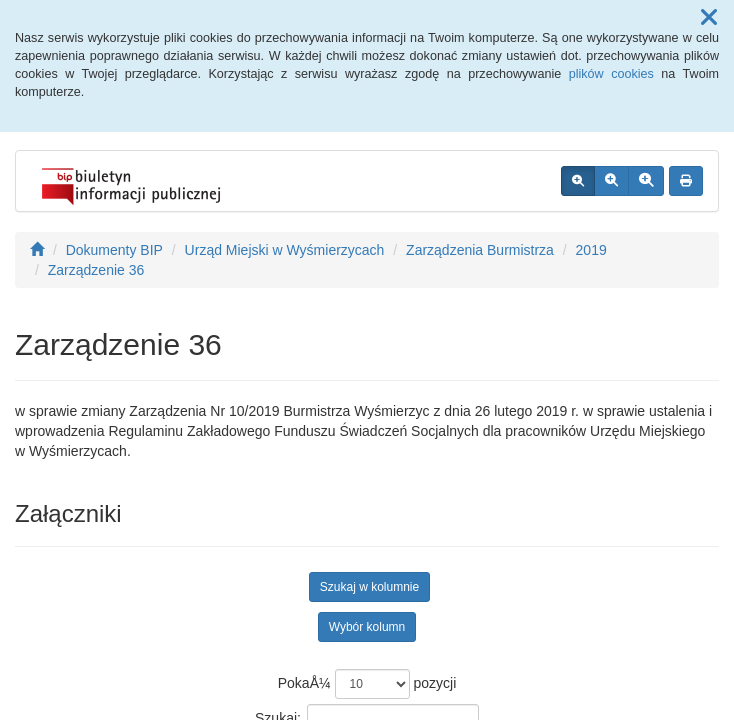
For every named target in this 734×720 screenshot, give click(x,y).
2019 (591, 250)
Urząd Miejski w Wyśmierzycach (285, 250)
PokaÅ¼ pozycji (367, 684)
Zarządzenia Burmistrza (480, 250)
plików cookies (611, 74)
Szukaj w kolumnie (369, 587)
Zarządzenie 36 (96, 270)
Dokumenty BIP (114, 250)
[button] (709, 18)
